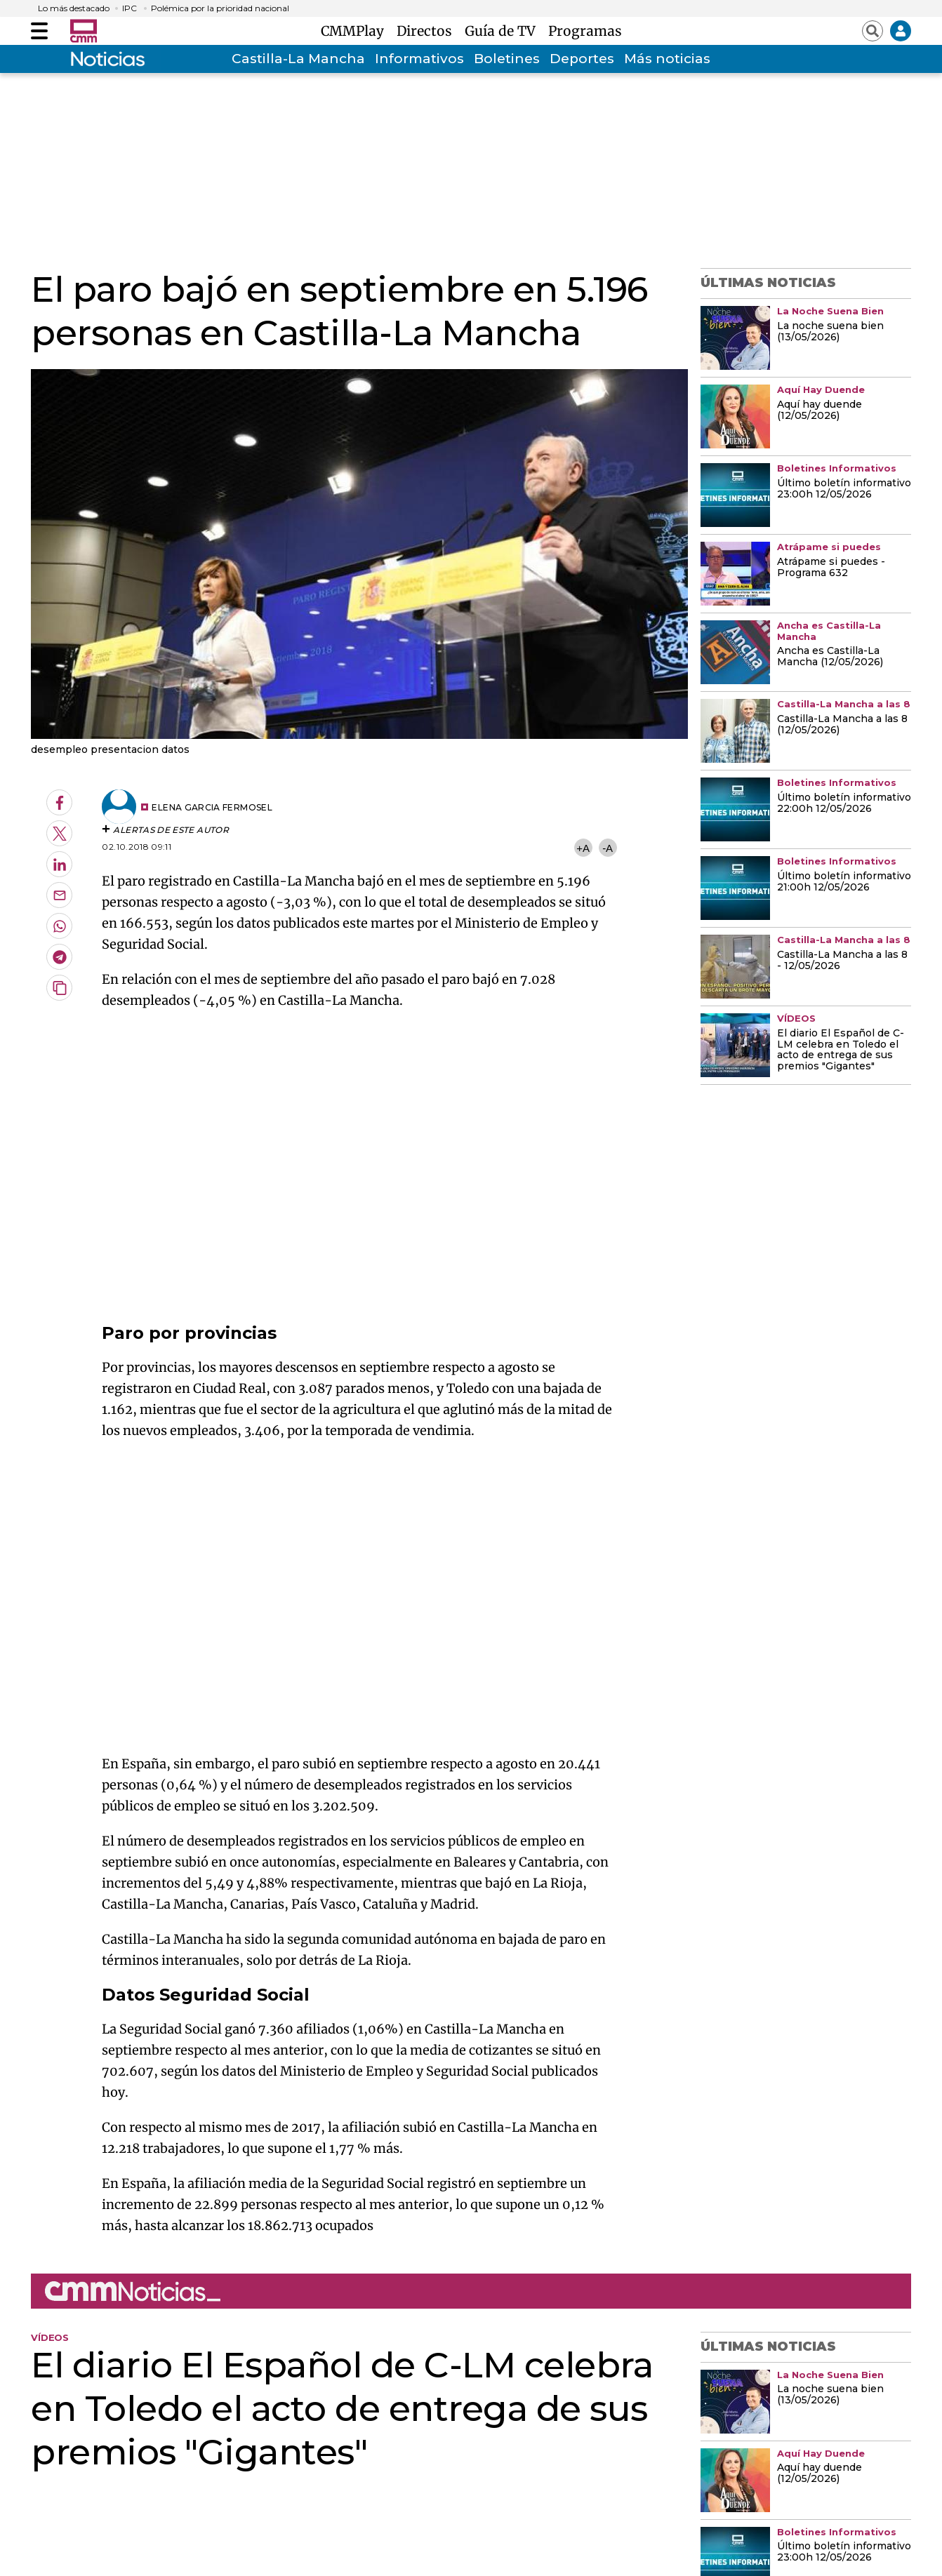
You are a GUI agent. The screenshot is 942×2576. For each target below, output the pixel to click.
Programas (585, 30)
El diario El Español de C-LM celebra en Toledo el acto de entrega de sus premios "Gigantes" (840, 1050)
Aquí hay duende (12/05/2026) (819, 410)
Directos (428, 30)
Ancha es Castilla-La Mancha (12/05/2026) (830, 657)
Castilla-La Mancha (298, 59)
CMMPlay (356, 30)
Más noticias (667, 59)
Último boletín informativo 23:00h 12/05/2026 (844, 489)
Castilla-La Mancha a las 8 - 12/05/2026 (842, 960)
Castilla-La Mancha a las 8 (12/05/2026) (842, 725)
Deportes (582, 59)
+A (582, 848)
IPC (129, 8)
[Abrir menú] (39, 31)
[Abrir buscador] (872, 30)
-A (607, 848)
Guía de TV (504, 30)
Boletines (507, 59)
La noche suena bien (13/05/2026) (830, 332)
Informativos (419, 59)
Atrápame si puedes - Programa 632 (831, 567)
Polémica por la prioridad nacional (220, 8)
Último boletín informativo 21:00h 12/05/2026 (844, 882)
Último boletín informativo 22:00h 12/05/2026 (844, 803)
